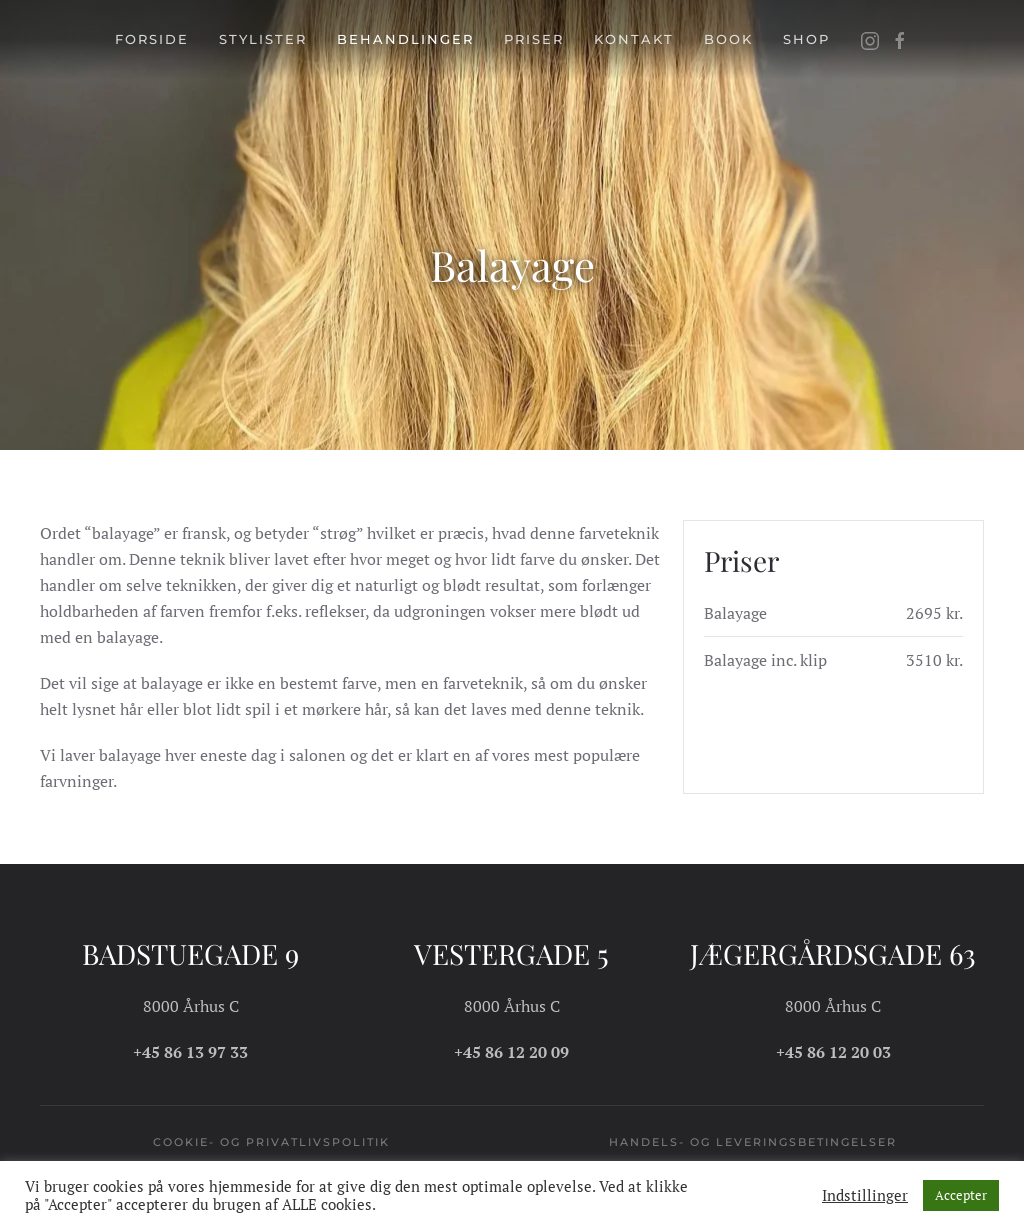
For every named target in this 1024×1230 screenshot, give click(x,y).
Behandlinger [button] (405, 39)
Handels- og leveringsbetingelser (753, 1142)
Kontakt (634, 39)
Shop (806, 39)
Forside (152, 39)
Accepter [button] (961, 1195)
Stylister (263, 39)
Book (728, 39)
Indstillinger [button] (865, 1196)
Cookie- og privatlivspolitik (271, 1142)
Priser (534, 39)
